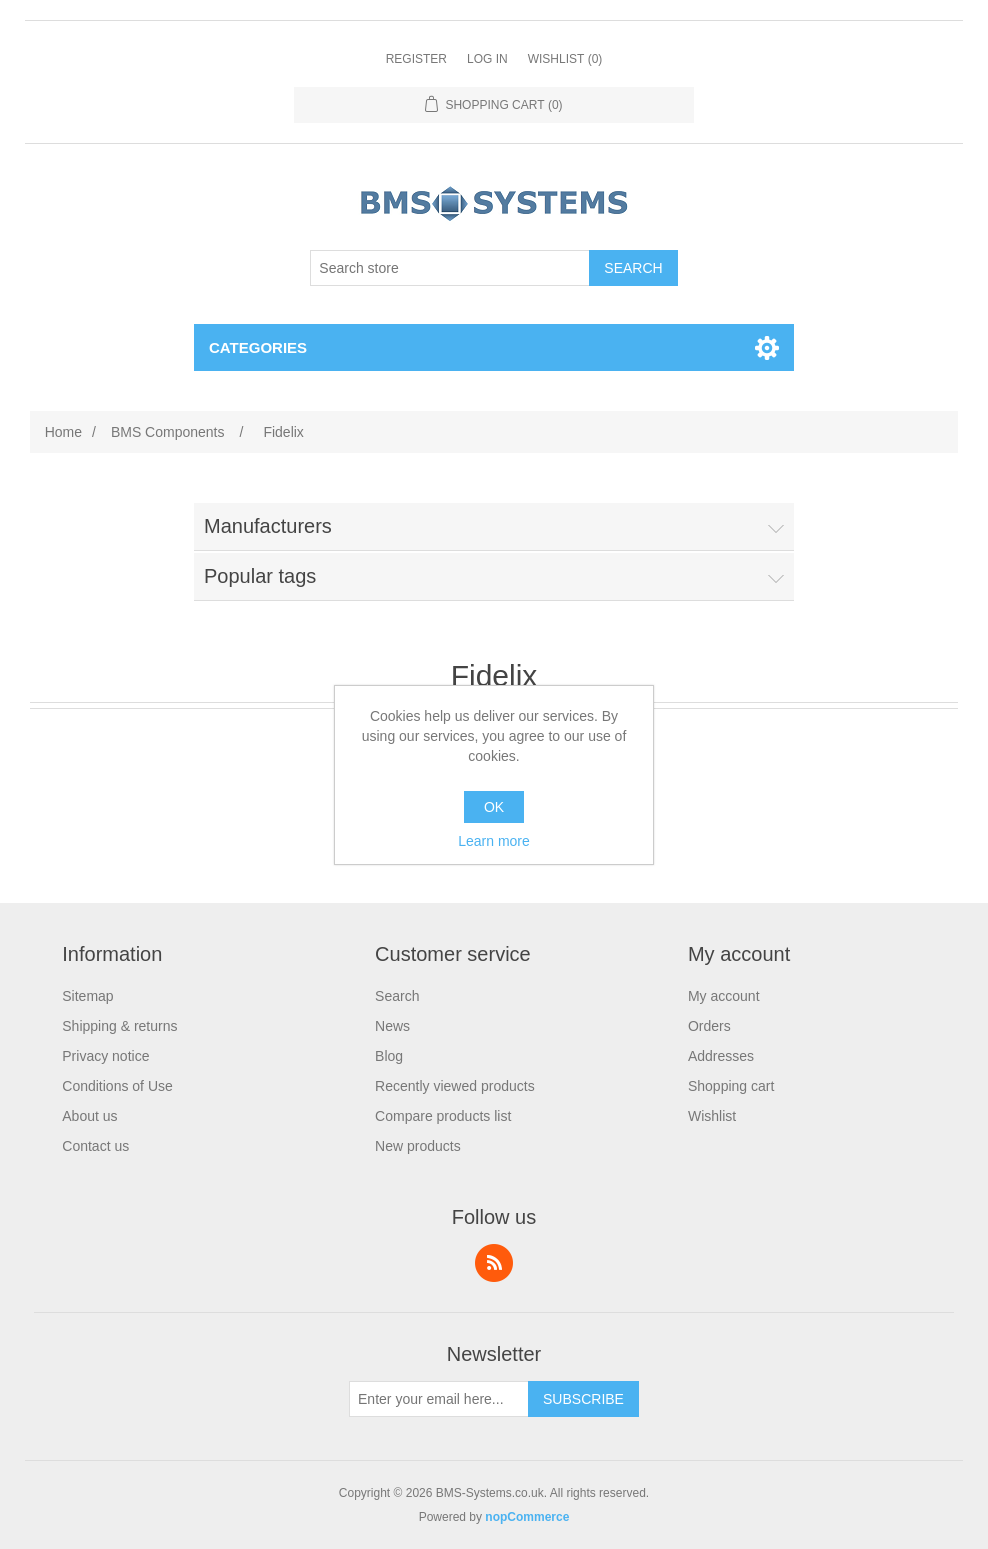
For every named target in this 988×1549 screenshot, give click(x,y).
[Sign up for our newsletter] (439, 1399)
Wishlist (712, 1116)
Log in (487, 59)
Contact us (95, 1146)
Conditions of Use (117, 1086)
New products (418, 1146)
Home (63, 432)
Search (397, 996)
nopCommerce (527, 1517)
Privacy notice (105, 1056)
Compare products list (443, 1116)
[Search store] (450, 268)
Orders (709, 1026)
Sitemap (87, 996)
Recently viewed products (455, 1086)
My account (724, 996)
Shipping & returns (119, 1026)
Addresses (721, 1056)
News (392, 1026)
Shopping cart (731, 1086)
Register (416, 59)
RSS (494, 1263)
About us (89, 1116)
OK (494, 807)
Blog (389, 1056)
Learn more (494, 841)
